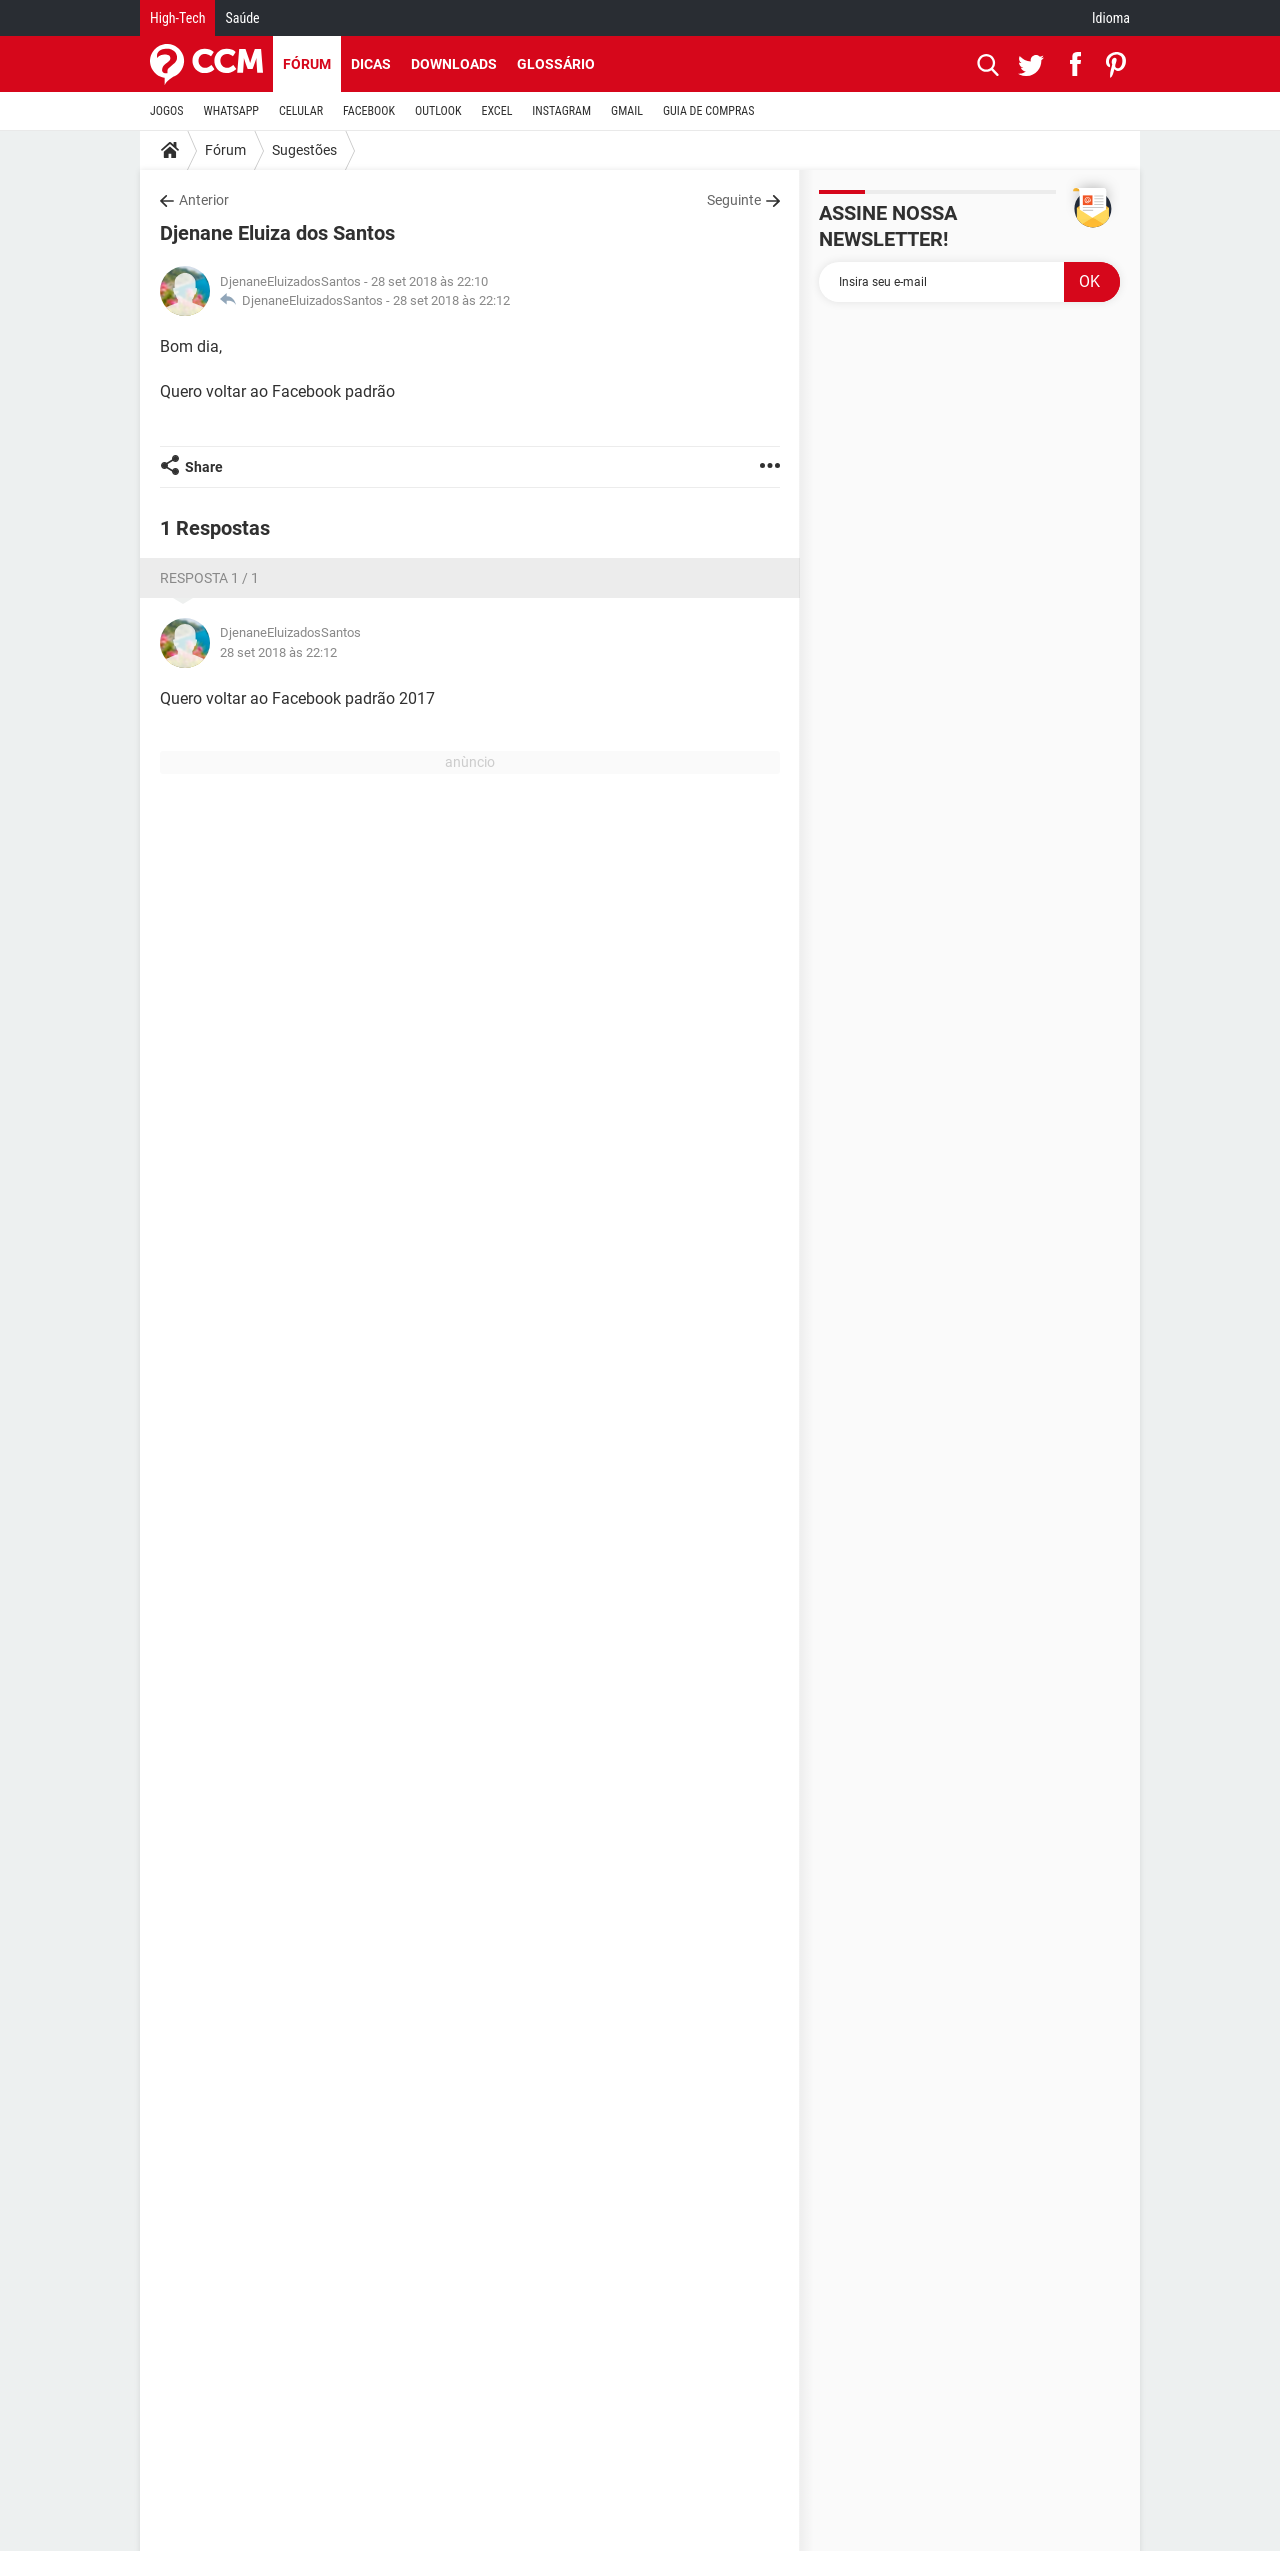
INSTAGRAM (561, 111)
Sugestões (304, 150)
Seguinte (734, 200)
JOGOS (167, 111)
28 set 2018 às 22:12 (451, 300)
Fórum (307, 64)
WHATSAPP (231, 111)
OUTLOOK (438, 111)
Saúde (242, 18)
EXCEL (496, 111)
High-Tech (177, 18)
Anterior (204, 200)
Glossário (556, 64)
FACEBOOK (369, 111)
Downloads (454, 64)
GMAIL (627, 111)
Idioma (1111, 18)
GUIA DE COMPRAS (708, 111)
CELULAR (301, 111)
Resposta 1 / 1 (209, 578)
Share (204, 467)
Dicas (371, 64)
